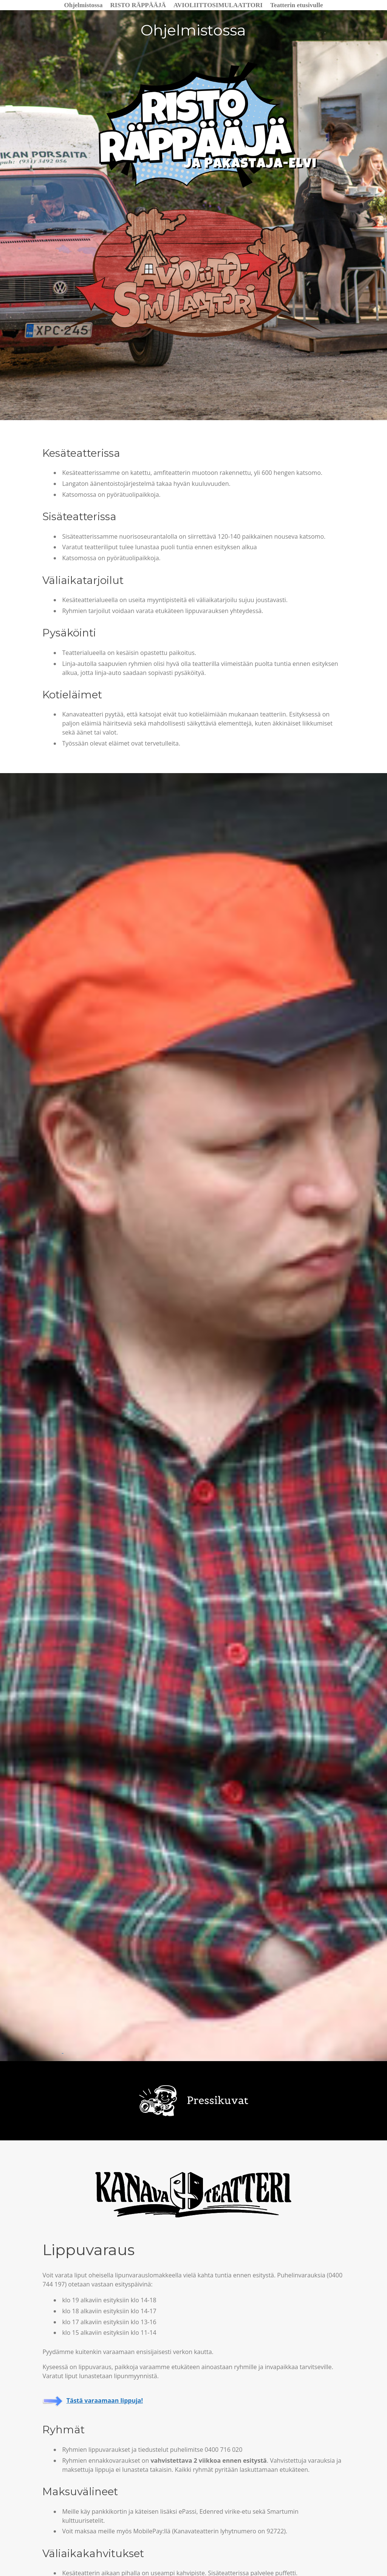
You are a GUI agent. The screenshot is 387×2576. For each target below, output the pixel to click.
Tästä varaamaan (93, 2405)
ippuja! (132, 2405)
